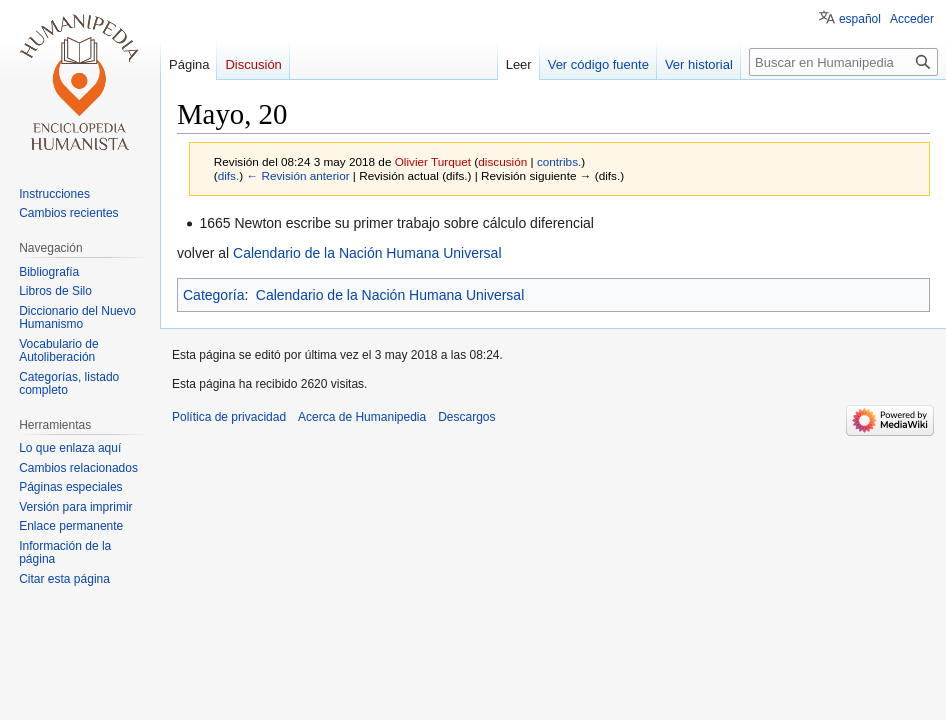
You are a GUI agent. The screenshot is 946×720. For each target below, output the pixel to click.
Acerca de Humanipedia (362, 417)
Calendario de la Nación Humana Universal (367, 253)
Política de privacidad (229, 417)
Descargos (466, 417)
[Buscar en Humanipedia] (843, 62)
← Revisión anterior (297, 175)
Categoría (213, 295)
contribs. (559, 161)
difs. (229, 175)
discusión (502, 161)
